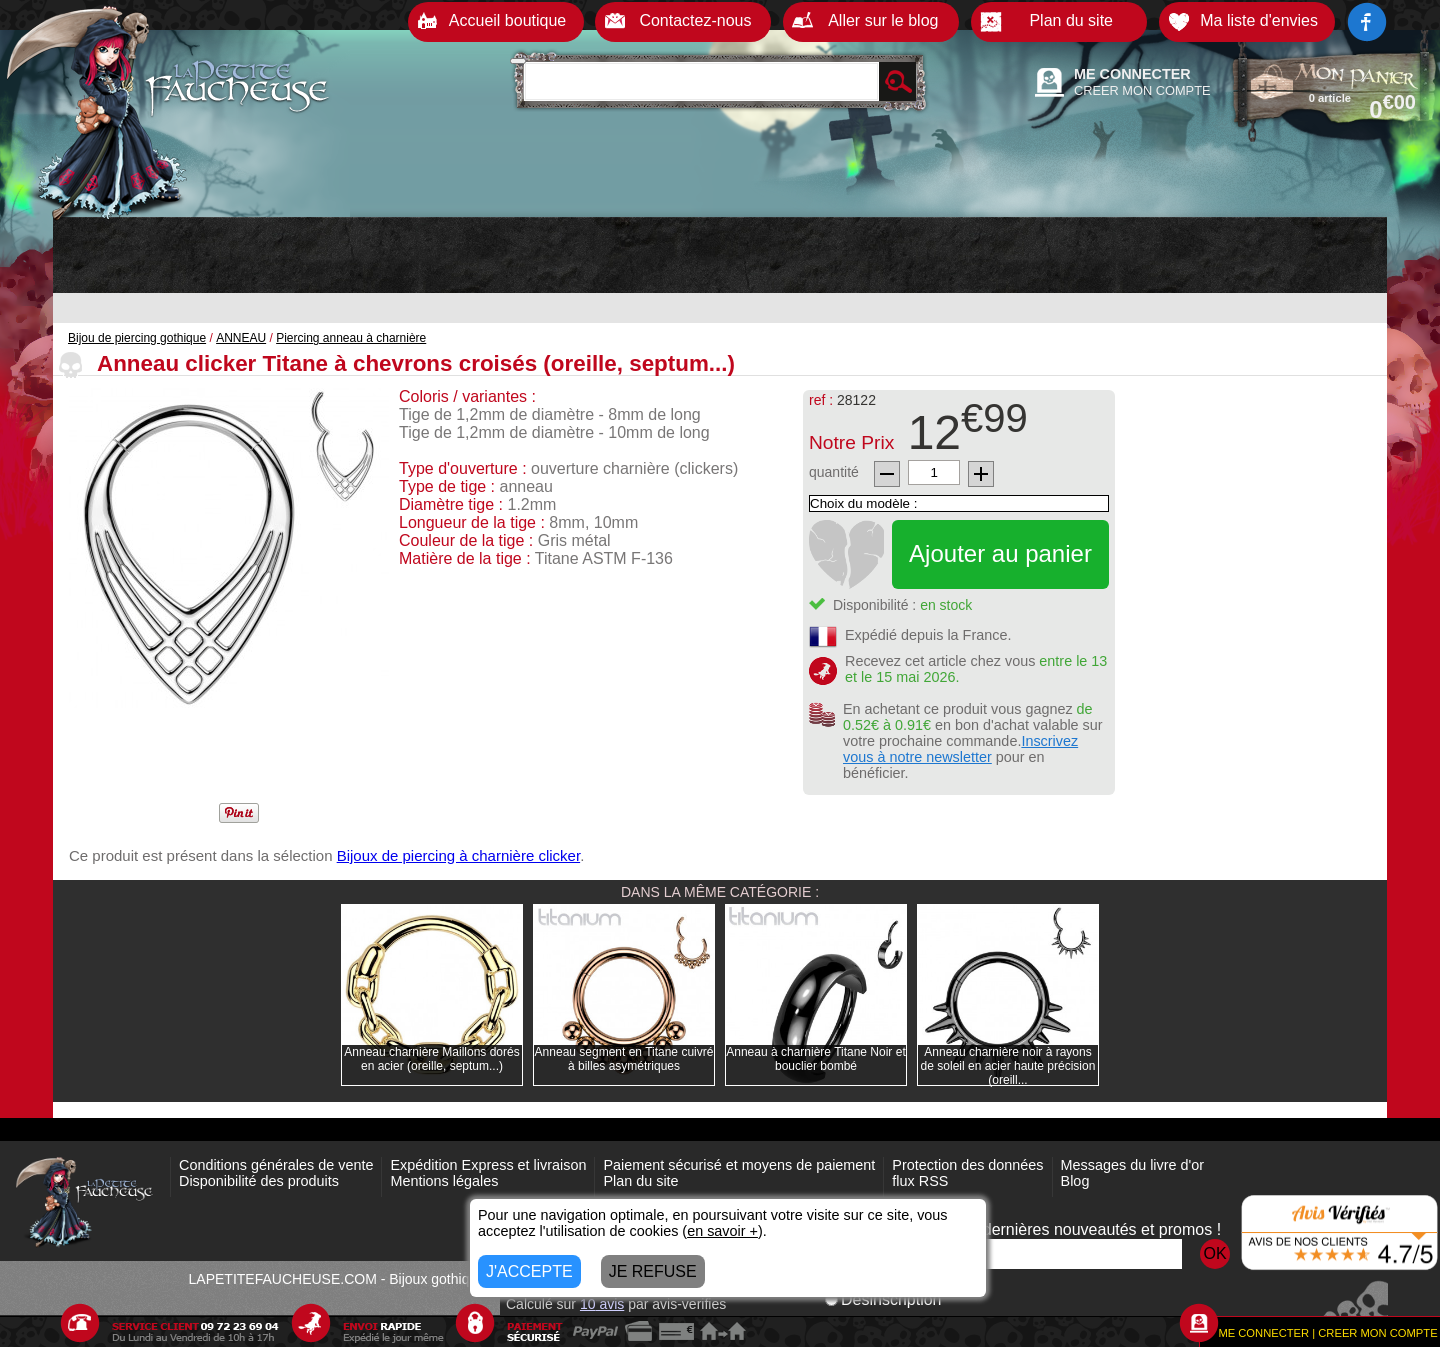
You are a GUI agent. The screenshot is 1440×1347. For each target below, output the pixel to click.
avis (602, 1304)
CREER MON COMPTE (1142, 90)
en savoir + (722, 1231)
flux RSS (920, 1181)
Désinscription (883, 1299)
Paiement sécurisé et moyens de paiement (739, 1165)
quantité (834, 472)
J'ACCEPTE (529, 1271)
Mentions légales (444, 1181)
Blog (1075, 1181)
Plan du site (640, 1181)
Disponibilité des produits (259, 1181)
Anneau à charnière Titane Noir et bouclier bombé (815, 1059)
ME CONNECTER (1132, 74)
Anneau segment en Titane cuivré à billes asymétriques (624, 1059)
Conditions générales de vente (276, 1165)
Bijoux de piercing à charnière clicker (458, 855)
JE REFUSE (653, 1271)
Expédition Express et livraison (488, 1165)
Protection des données (967, 1165)
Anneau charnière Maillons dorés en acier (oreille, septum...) (431, 1059)
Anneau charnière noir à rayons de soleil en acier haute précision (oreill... (1008, 1066)
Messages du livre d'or (1133, 1165)
